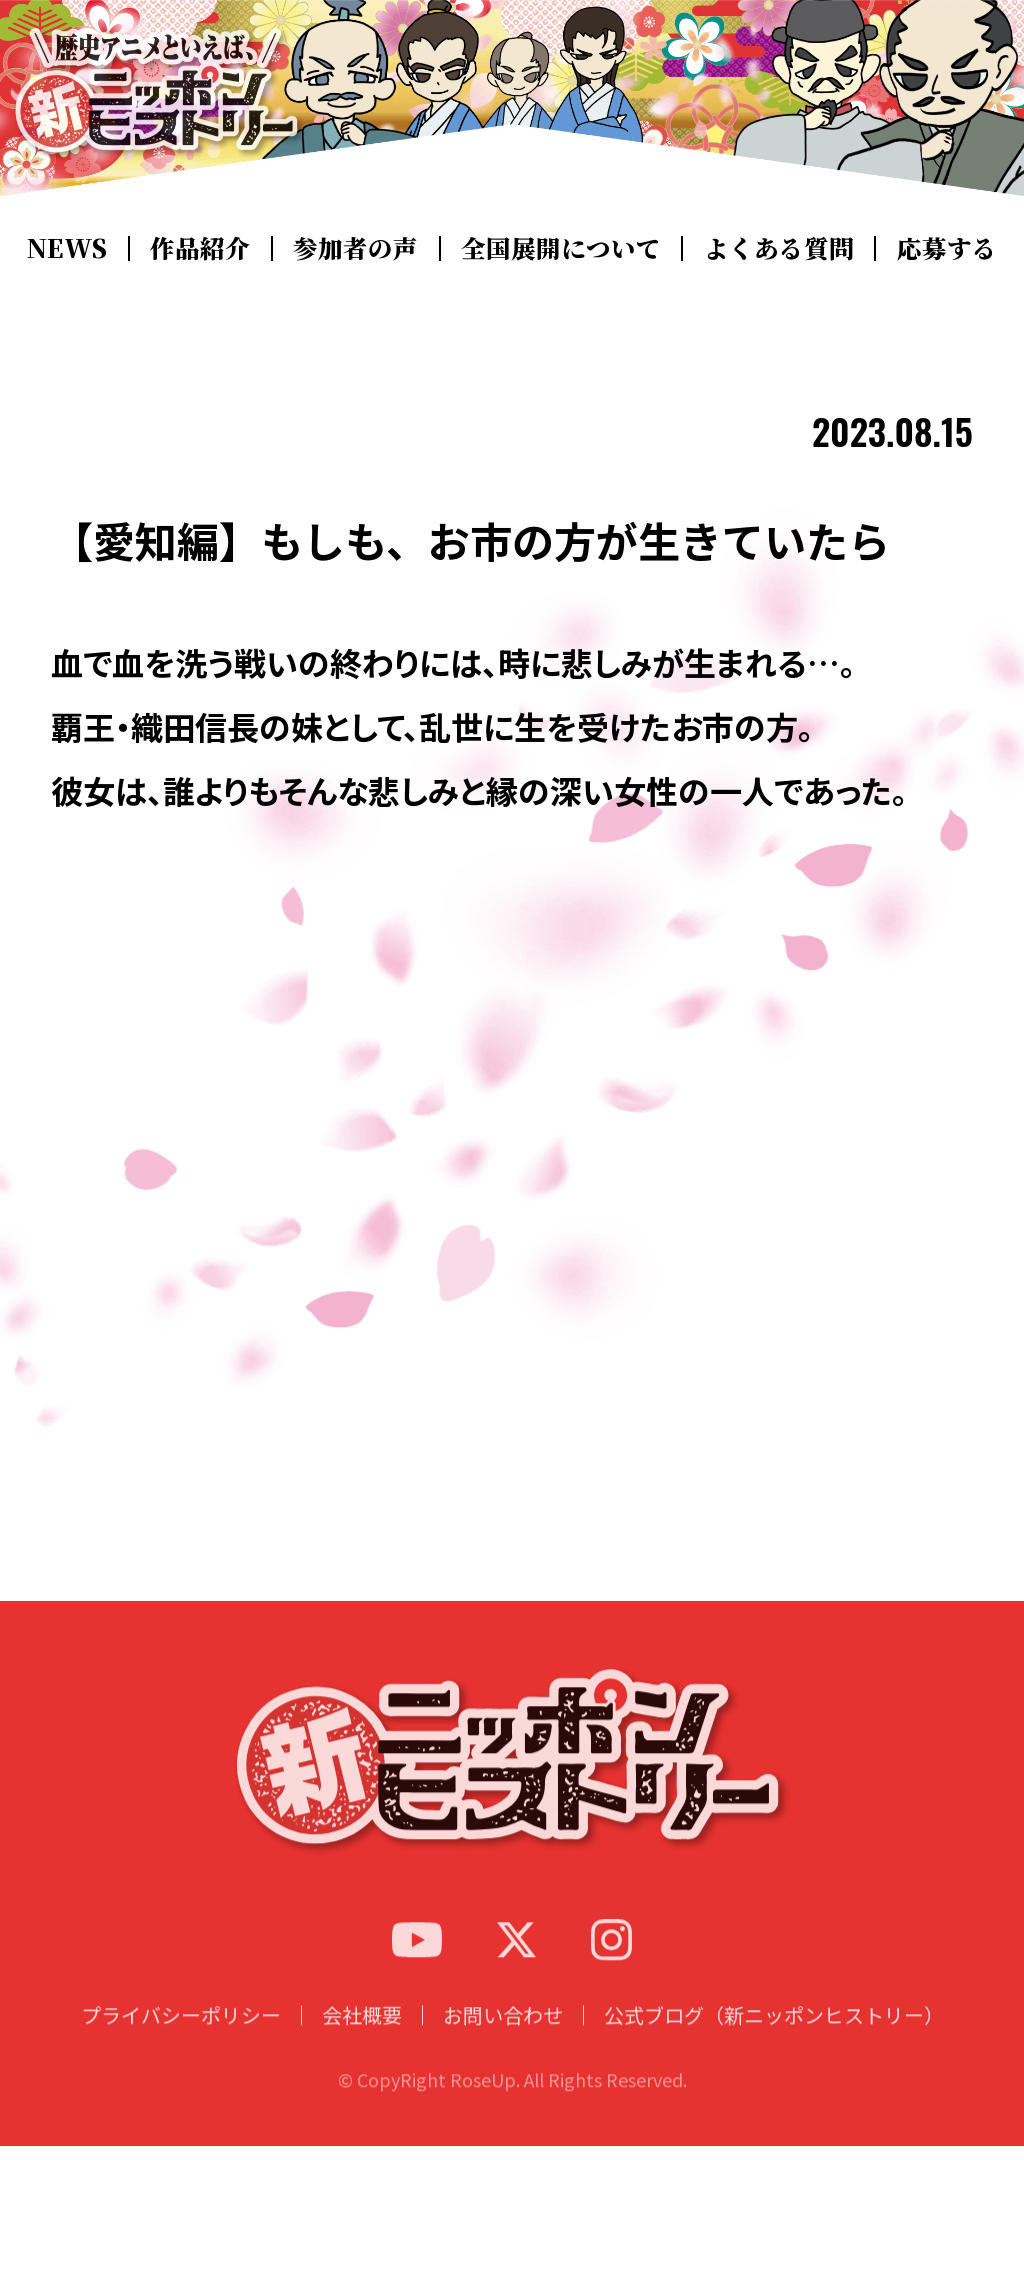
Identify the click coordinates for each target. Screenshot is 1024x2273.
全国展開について (557, 247)
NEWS (73, 247)
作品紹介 (201, 247)
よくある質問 (771, 247)
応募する (938, 247)
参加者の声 (355, 247)
